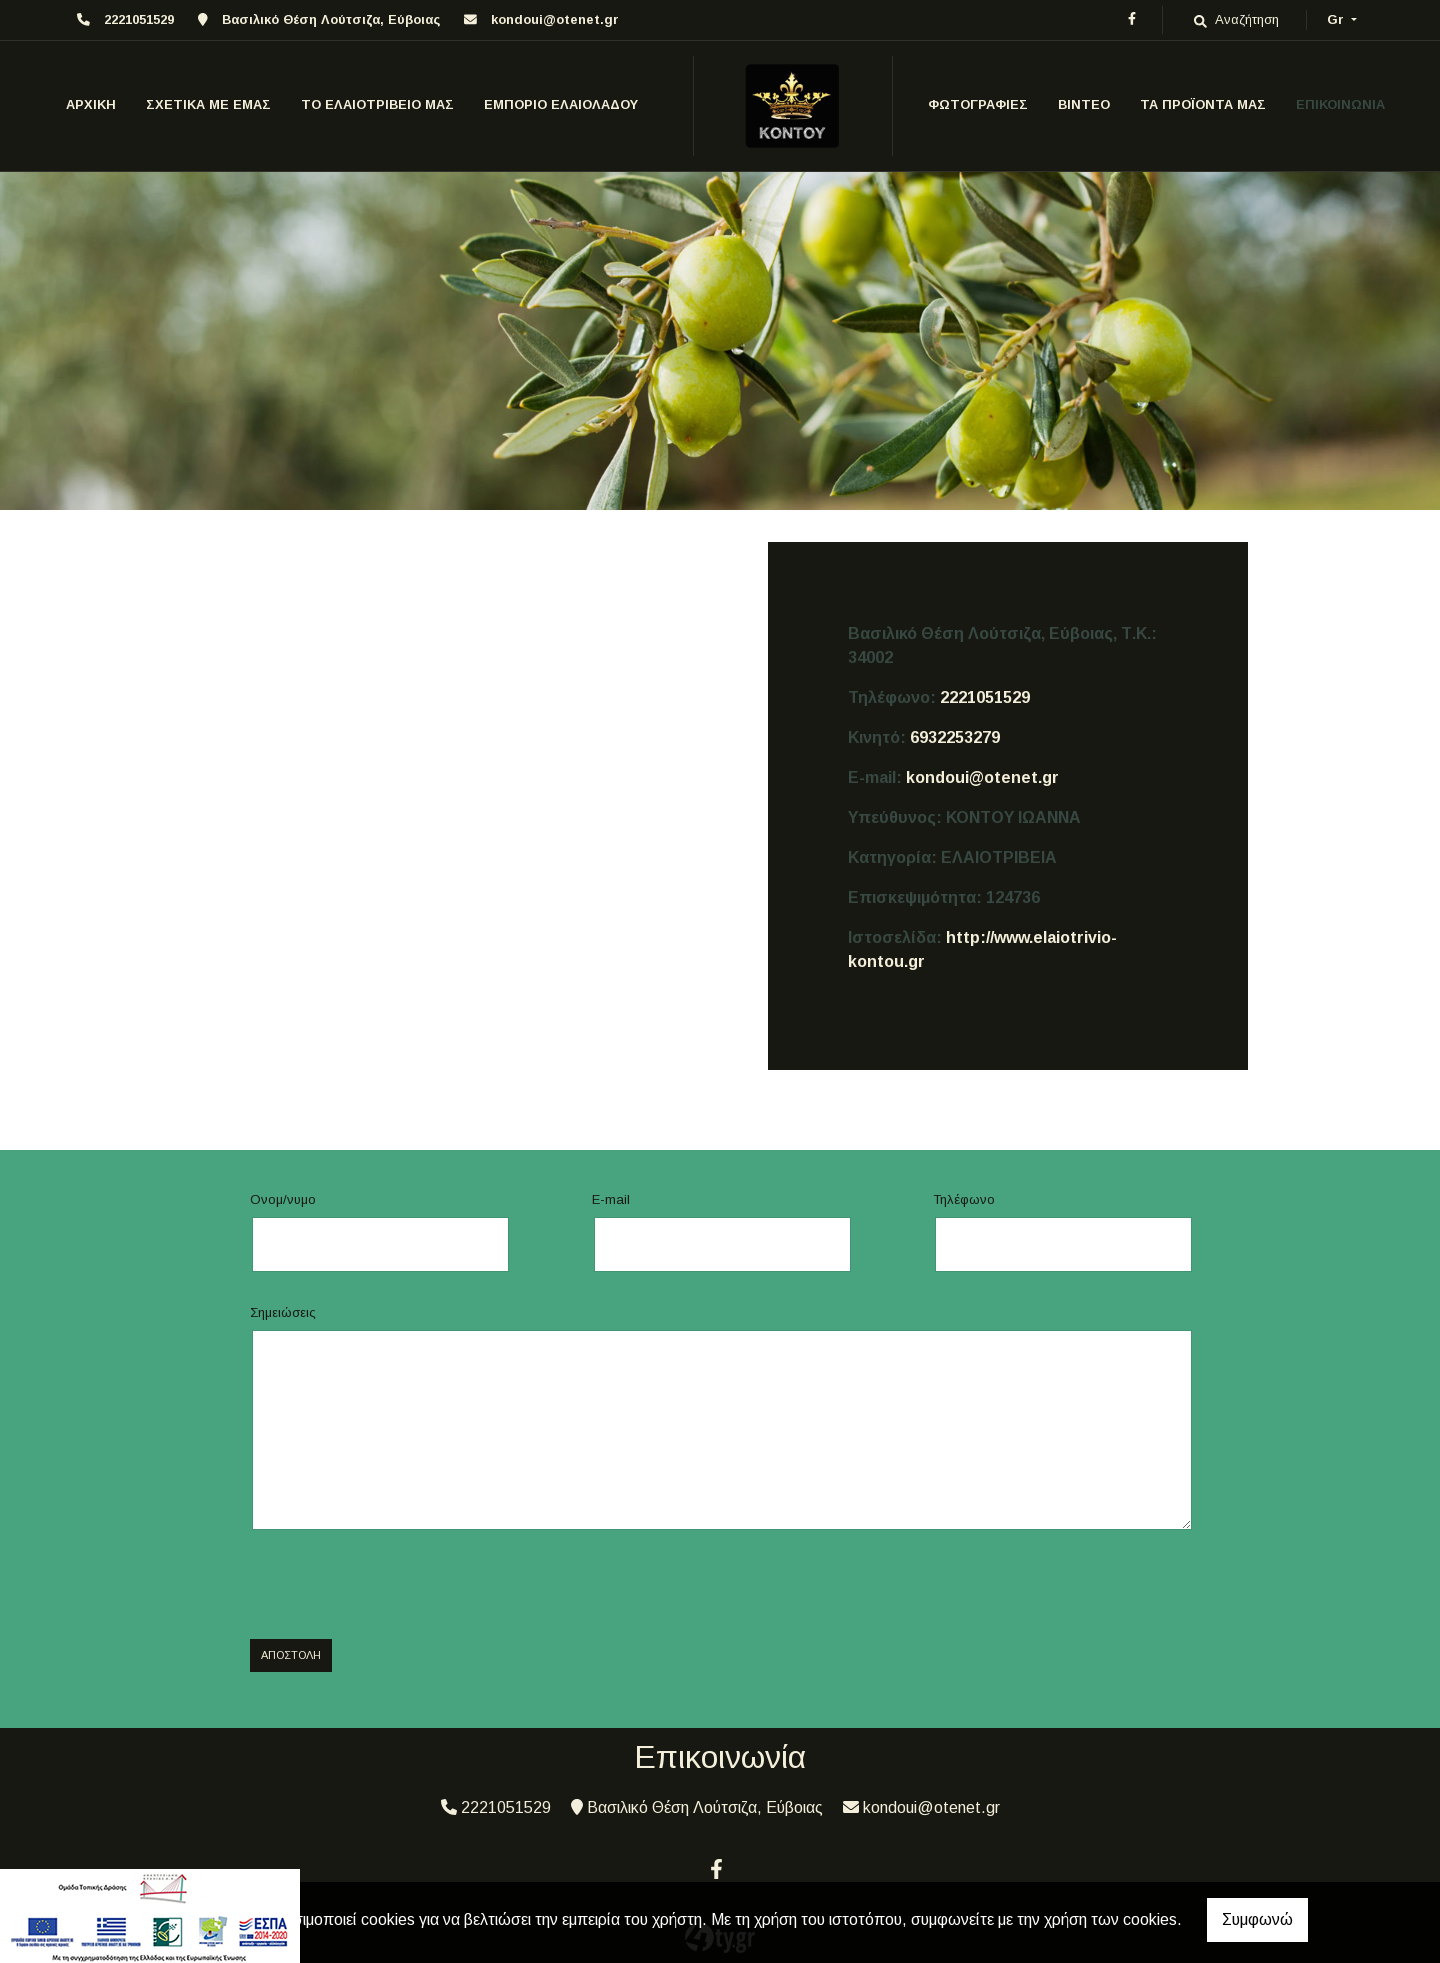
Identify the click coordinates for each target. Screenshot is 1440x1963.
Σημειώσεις (283, 1312)
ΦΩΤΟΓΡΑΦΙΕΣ (978, 104)
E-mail (611, 1199)
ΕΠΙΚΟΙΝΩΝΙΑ (1340, 104)
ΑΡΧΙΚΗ (91, 104)
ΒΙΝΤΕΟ (1084, 104)
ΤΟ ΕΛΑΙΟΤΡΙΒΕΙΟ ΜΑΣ (377, 104)
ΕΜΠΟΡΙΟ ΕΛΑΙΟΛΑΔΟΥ (561, 104)
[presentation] (402, 1585)
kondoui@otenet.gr (555, 19)
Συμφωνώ (1257, 1919)
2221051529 (985, 697)
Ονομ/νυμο (283, 1199)
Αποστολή (291, 1655)
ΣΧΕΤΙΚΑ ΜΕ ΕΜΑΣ (208, 104)
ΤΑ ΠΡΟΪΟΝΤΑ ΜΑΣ (1203, 104)
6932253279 (955, 737)
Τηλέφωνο (964, 1199)
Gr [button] (1337, 19)
